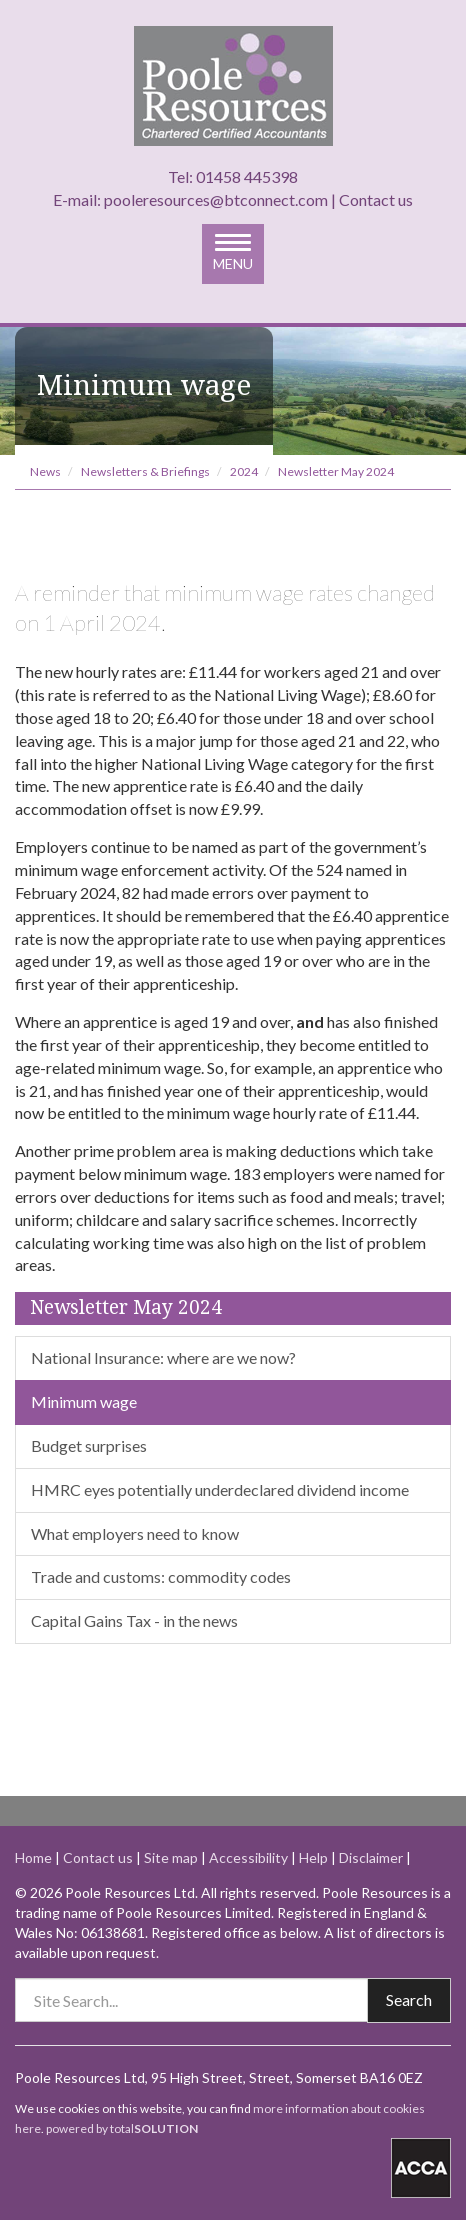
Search (409, 1999)
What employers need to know (135, 1533)
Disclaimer (371, 1857)
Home (33, 1857)
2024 (244, 471)
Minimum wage (84, 1401)
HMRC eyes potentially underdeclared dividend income (220, 1489)
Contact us (376, 199)
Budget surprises (89, 1445)
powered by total (122, 2128)
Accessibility (248, 1857)
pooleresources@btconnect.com (216, 199)
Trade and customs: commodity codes (161, 1576)
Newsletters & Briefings (145, 471)
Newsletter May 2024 (336, 471)
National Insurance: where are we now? (163, 1357)
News (45, 471)
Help (313, 1857)
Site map (171, 1857)
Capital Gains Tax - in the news (134, 1620)
